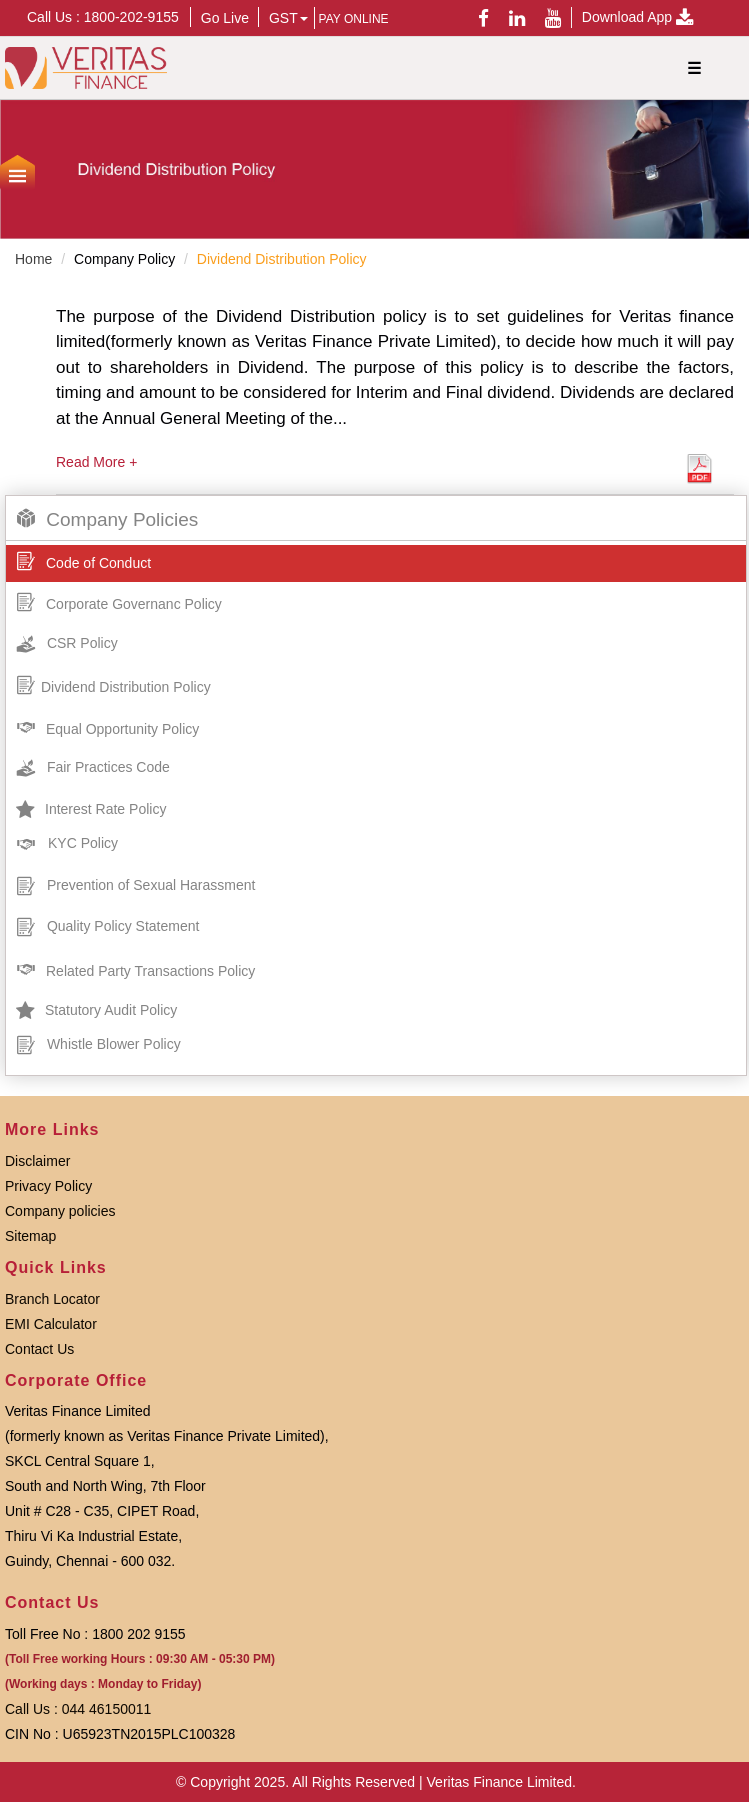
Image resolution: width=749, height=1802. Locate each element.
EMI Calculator (51, 1324)
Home (33, 259)
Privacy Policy (48, 1186)
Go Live (225, 18)
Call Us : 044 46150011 (78, 1709)
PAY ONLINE (354, 19)
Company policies (60, 1211)
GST (288, 18)
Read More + (96, 462)
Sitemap (30, 1236)
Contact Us (39, 1349)
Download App (638, 17)
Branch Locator (52, 1299)
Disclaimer (37, 1161)
